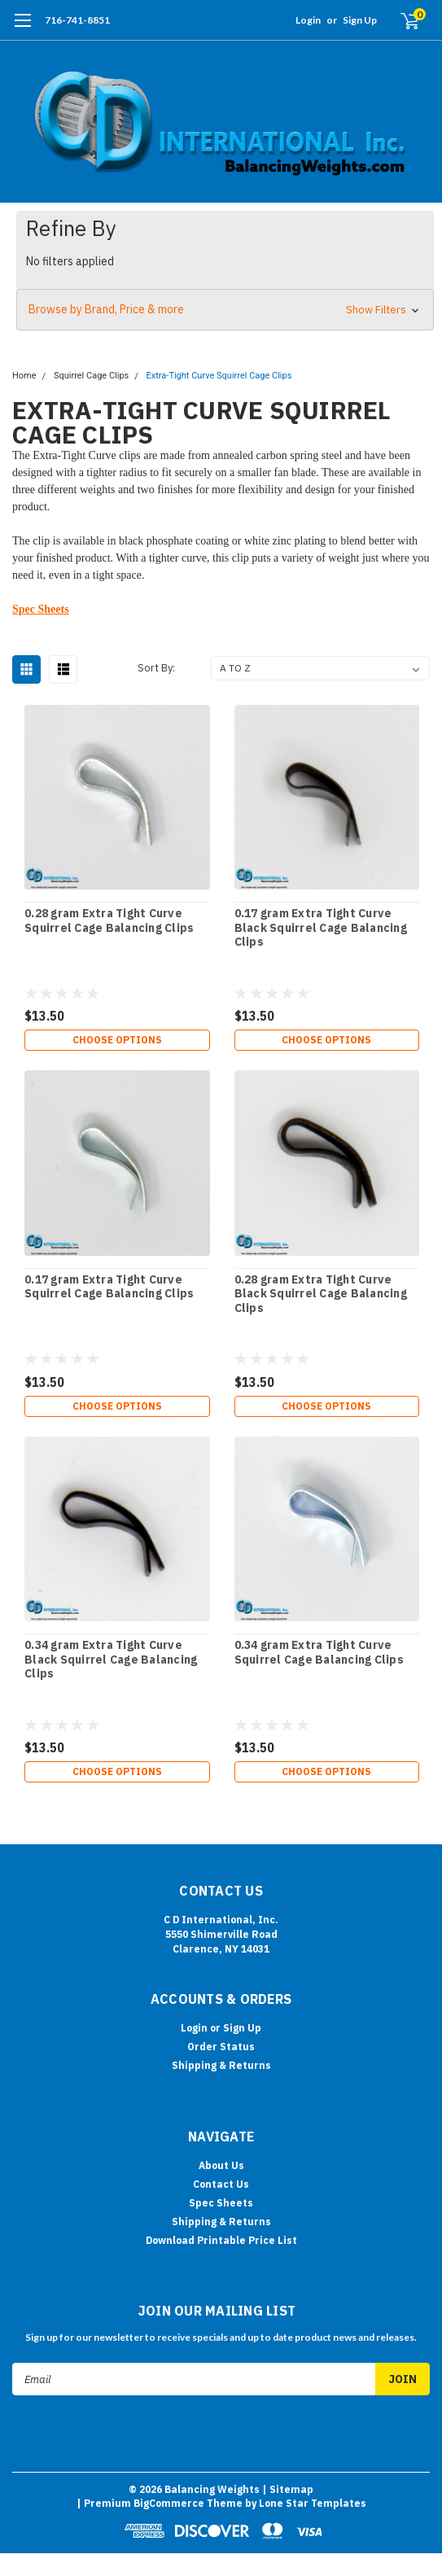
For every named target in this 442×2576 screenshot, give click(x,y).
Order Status (221, 2046)
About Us (221, 2165)
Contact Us (221, 2184)
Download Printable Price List (221, 2240)
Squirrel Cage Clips (91, 375)
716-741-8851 (77, 20)
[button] (225, 309)
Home (24, 375)
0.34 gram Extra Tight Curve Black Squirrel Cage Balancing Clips (110, 1659)
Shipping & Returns (221, 2065)
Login (308, 20)
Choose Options (117, 1040)
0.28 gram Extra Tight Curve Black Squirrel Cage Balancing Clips (320, 1294)
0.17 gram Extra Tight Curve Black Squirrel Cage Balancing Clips (320, 928)
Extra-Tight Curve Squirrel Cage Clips (219, 375)
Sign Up (360, 20)
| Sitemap (287, 2489)
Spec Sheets (40, 609)
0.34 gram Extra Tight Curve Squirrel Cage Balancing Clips (319, 1652)
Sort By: (156, 668)
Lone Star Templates (312, 2503)
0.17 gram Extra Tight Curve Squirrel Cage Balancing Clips (109, 1287)
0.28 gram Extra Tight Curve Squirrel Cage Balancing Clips (109, 921)
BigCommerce (168, 2503)
